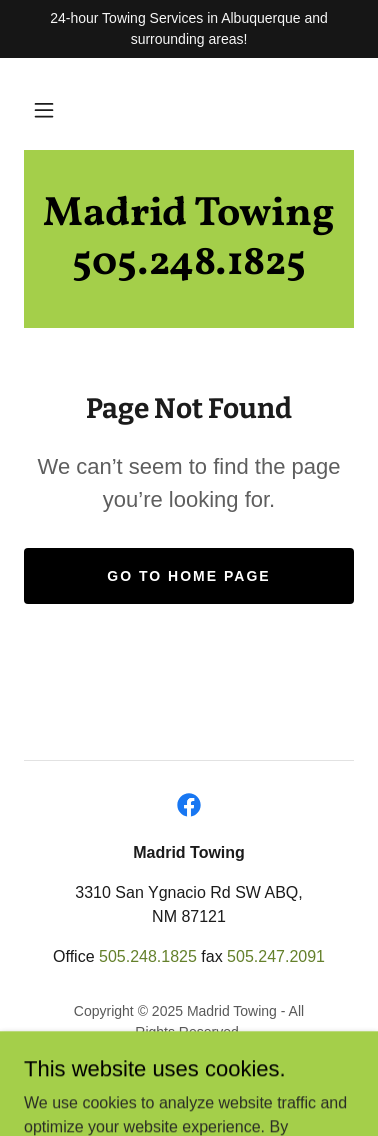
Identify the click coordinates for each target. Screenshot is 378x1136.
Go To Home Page (188, 576)
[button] (44, 110)
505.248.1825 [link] (148, 956)
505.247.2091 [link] (276, 956)
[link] (189, 239)
